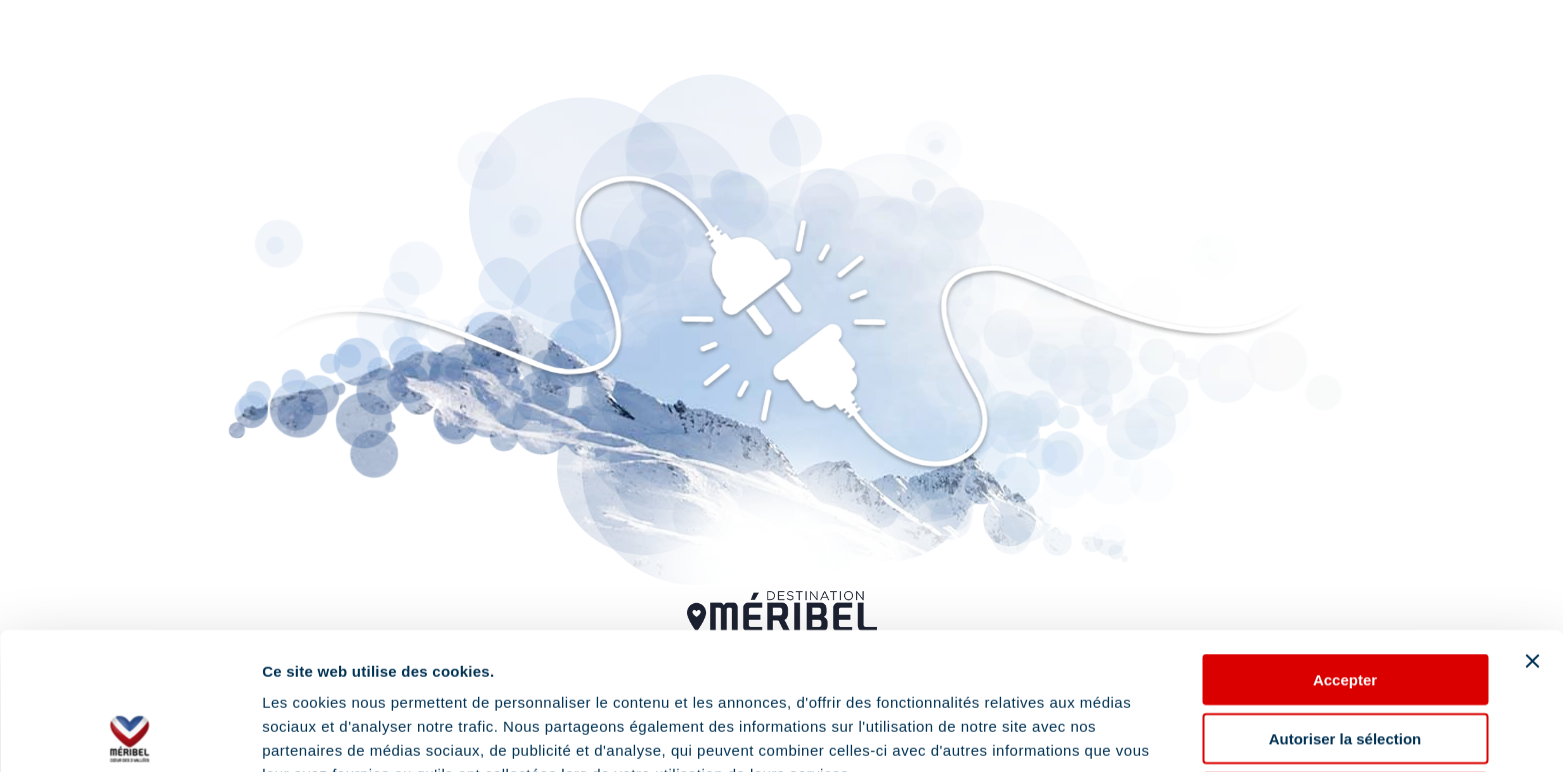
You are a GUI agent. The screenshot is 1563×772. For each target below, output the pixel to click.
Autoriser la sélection (1345, 601)
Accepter (1345, 542)
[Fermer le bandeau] (1532, 524)
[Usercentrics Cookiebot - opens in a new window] (129, 733)
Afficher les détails (329, 732)
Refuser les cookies (1345, 660)
